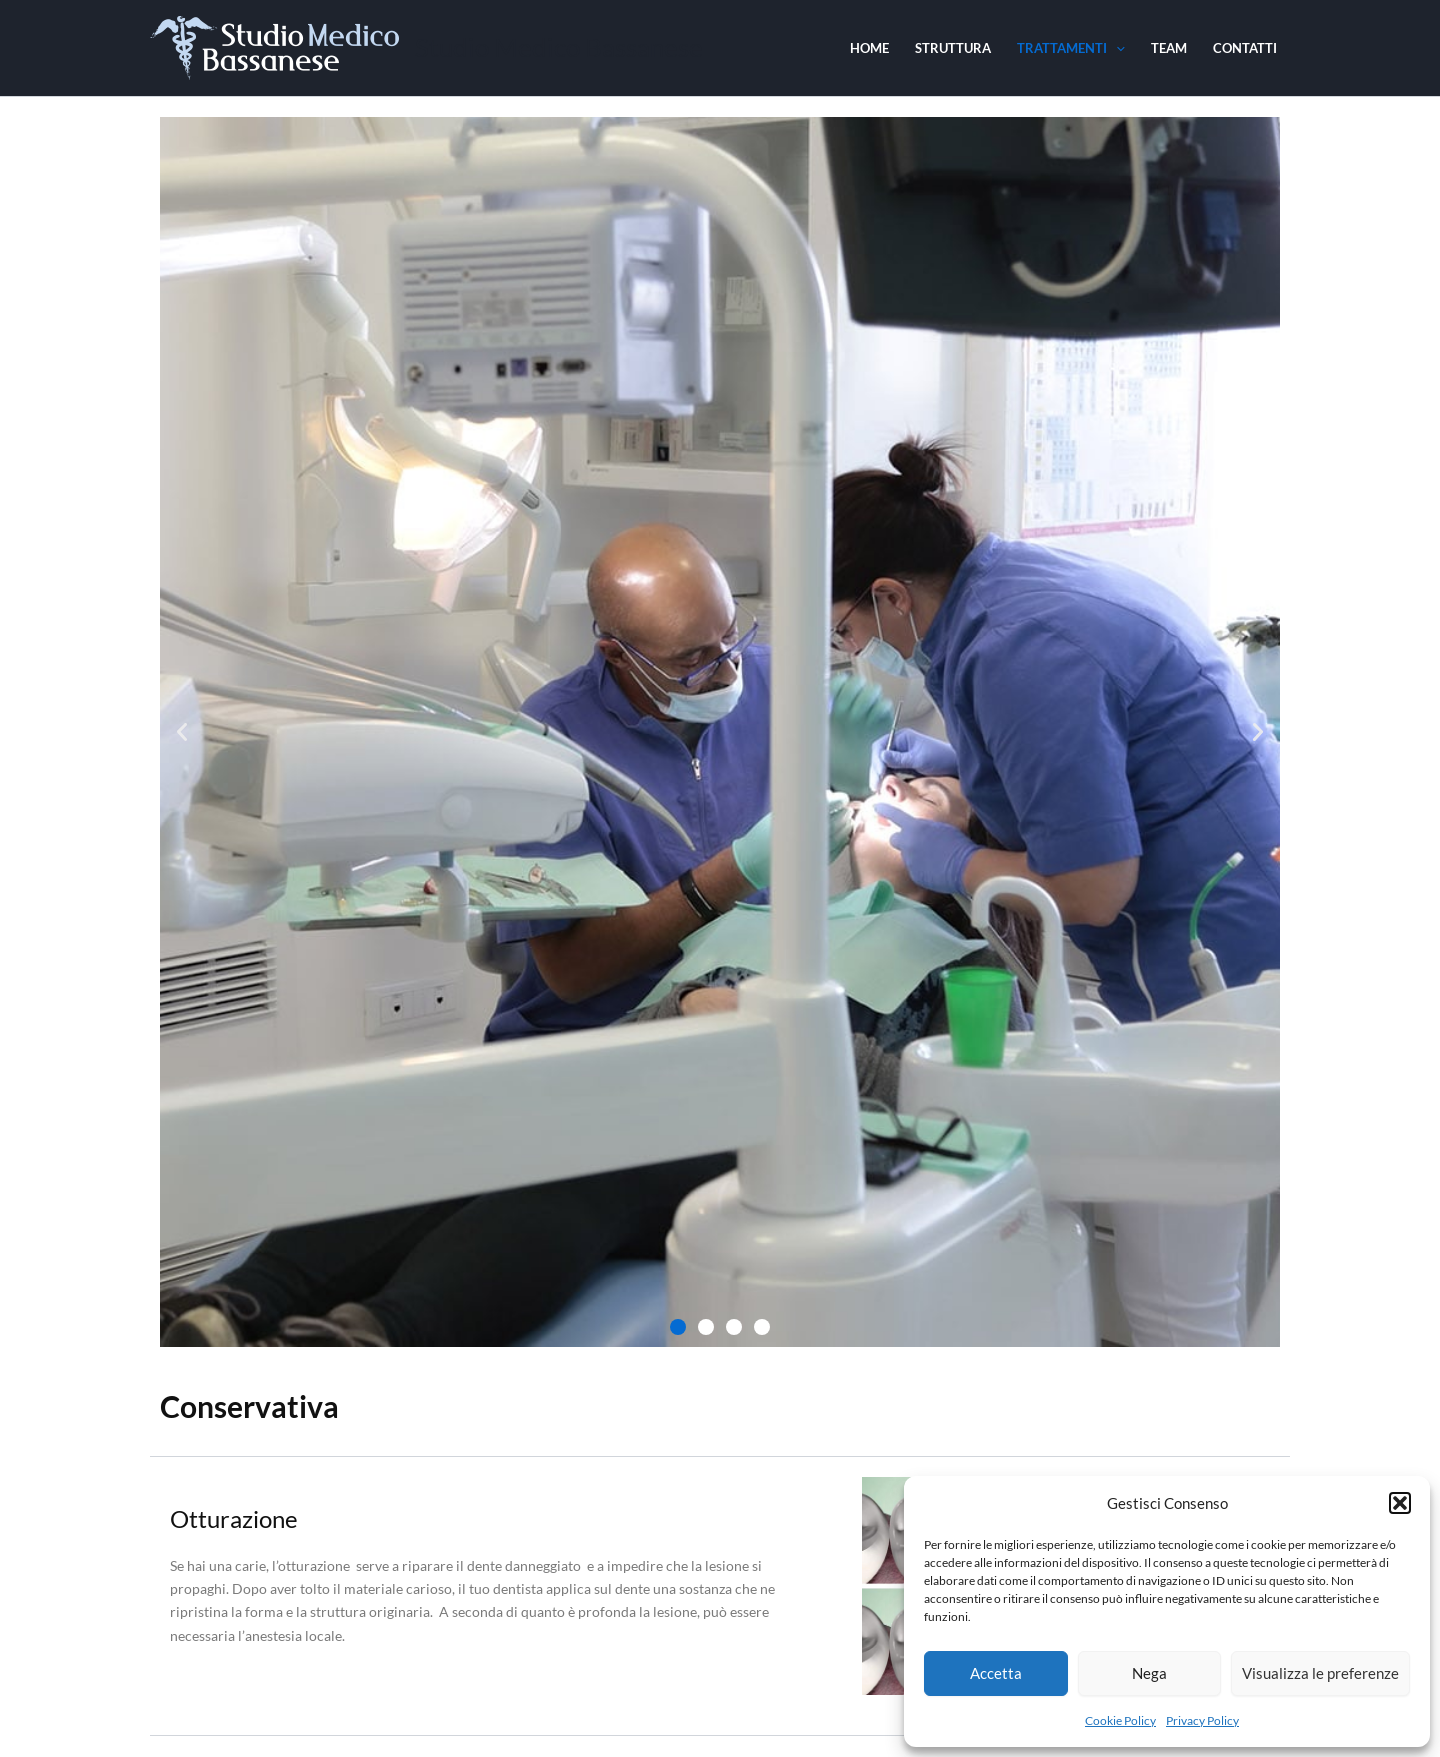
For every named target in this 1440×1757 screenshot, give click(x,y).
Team (1169, 48)
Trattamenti (1071, 48)
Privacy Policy (1202, 1720)
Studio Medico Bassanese (559, 47)
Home (869, 48)
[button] (1400, 1503)
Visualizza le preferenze (1320, 1673)
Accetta (996, 1673)
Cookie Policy (1120, 1720)
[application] (1116, 48)
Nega (1149, 1673)
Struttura (953, 48)
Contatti (1245, 48)
